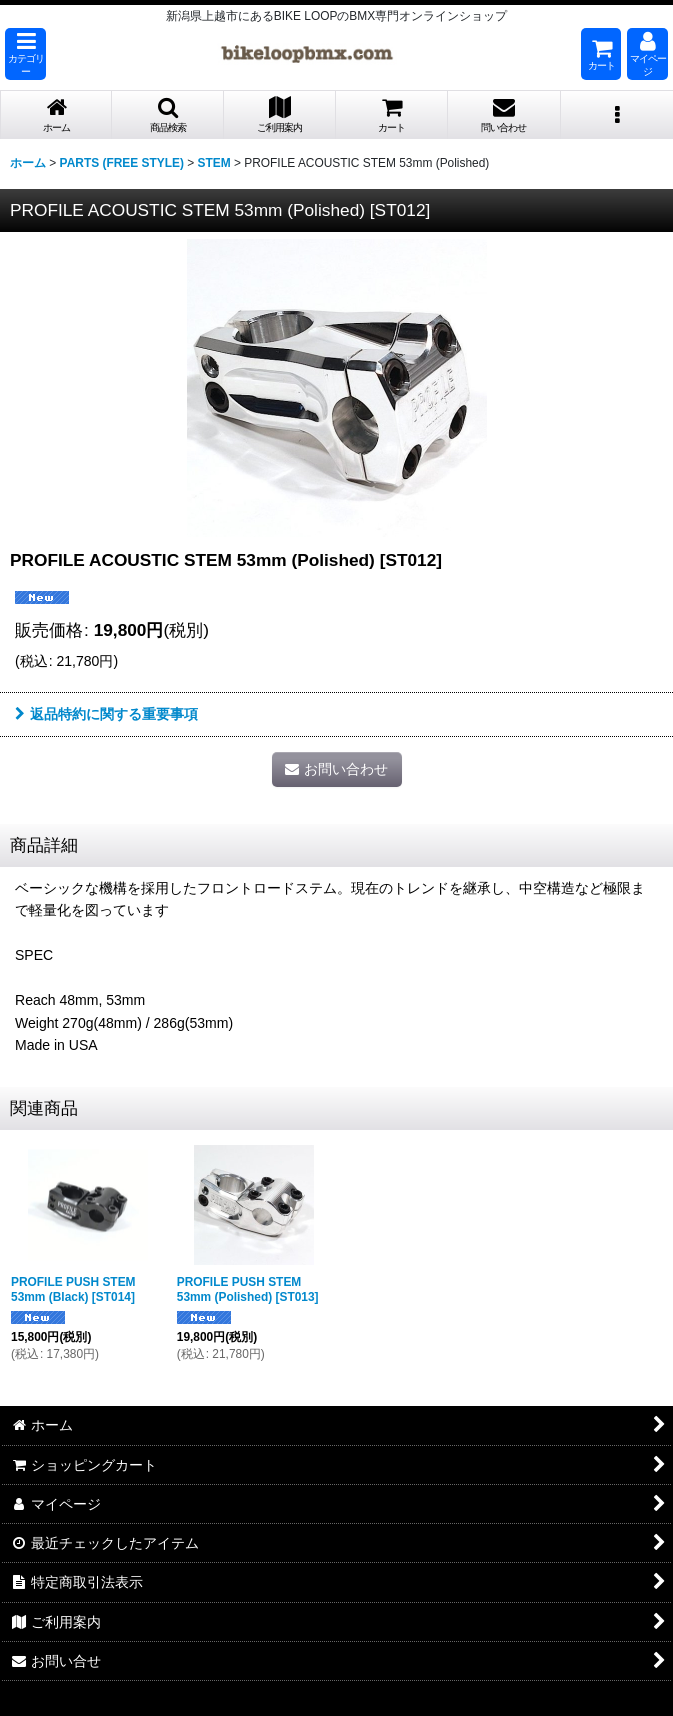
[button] (25, 54)
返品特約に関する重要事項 (106, 714)
